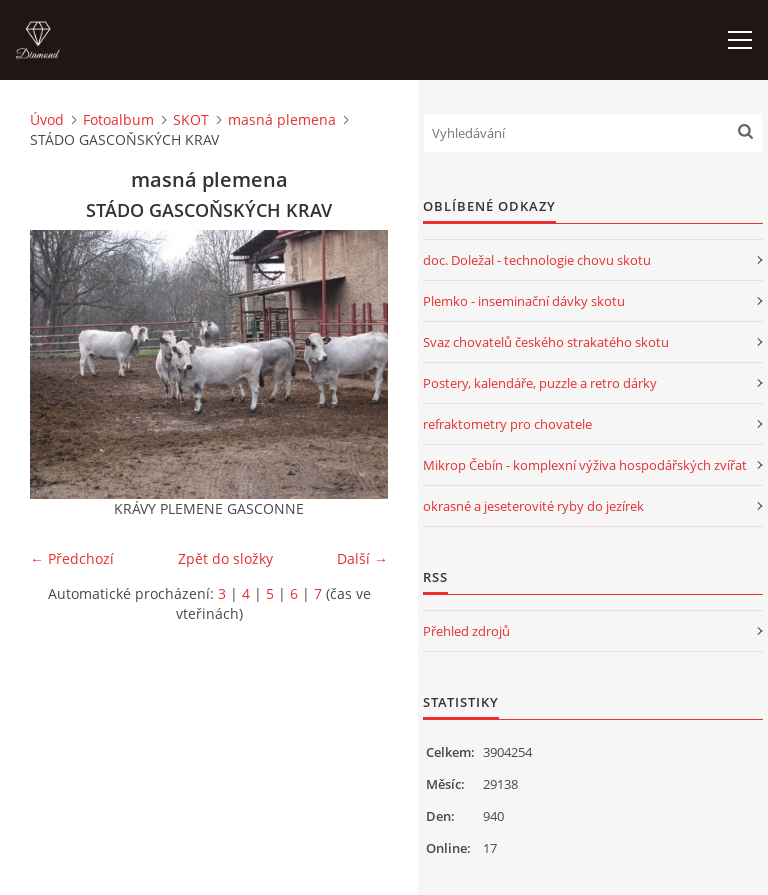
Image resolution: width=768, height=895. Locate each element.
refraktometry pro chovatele (507, 424)
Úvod (47, 119)
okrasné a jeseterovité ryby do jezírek (533, 506)
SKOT (191, 119)
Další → (362, 558)
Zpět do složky (225, 558)
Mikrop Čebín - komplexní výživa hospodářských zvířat (585, 465)
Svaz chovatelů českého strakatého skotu (546, 342)
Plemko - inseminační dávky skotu (524, 301)
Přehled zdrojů (466, 631)
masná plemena (282, 119)
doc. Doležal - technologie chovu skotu (537, 260)
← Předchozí (72, 558)
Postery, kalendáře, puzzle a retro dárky (540, 383)
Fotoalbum (118, 119)
